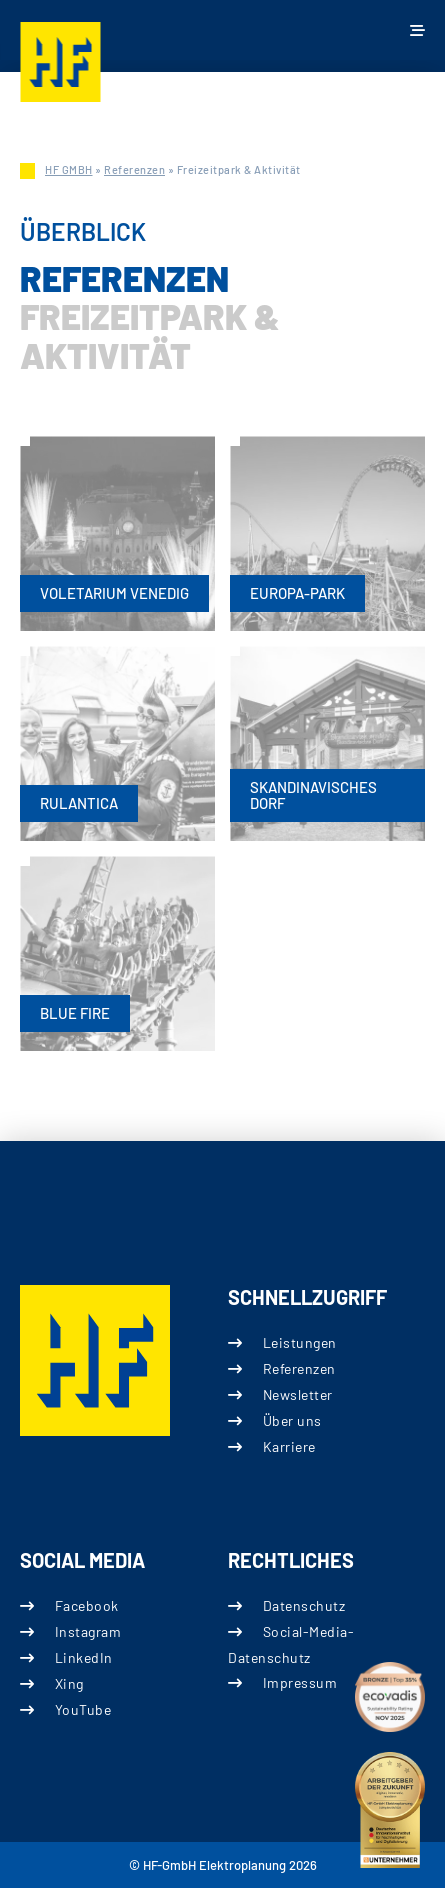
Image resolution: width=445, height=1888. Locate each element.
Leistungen (299, 1342)
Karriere (288, 1446)
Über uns (291, 1420)
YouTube (83, 1710)
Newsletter (297, 1394)
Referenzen (134, 169)
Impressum (299, 1683)
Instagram (88, 1631)
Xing (69, 1684)
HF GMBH (69, 169)
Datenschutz (303, 1605)
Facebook (87, 1605)
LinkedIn (84, 1657)
